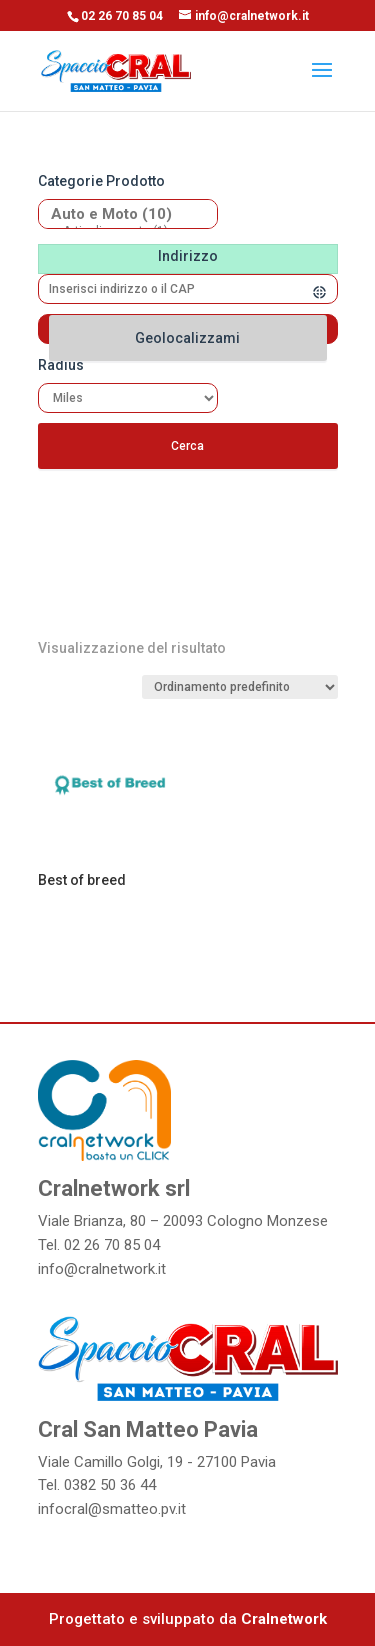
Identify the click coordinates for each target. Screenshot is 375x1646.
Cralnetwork (284, 1619)
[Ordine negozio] (240, 687)
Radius (61, 365)
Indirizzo (188, 256)
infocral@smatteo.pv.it (112, 1509)
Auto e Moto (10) (120, 214)
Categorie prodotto (101, 181)
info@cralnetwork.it (102, 1269)
